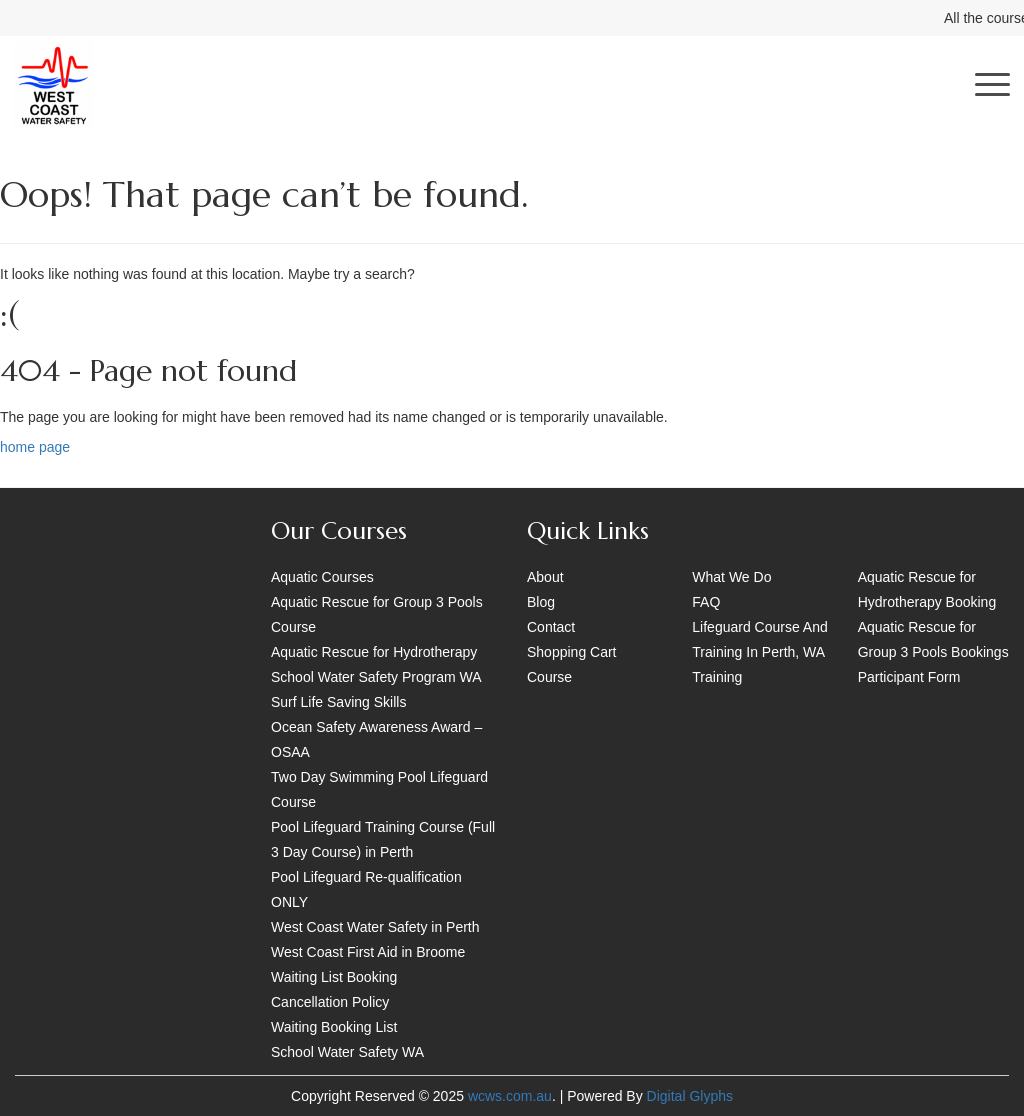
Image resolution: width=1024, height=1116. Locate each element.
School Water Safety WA (347, 1052)
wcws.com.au (510, 1096)
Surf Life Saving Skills (338, 702)
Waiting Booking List (334, 1027)
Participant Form (909, 677)
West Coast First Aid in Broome (368, 952)
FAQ (706, 602)
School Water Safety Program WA (376, 677)
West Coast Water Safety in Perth (375, 927)
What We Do (731, 577)
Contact (551, 627)
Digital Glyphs (690, 1096)
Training (717, 677)
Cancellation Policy (330, 1002)
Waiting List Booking (334, 977)
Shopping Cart (572, 652)
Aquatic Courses (322, 577)
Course (549, 677)
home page (35, 447)
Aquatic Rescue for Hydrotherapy (374, 652)
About (545, 577)
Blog (541, 602)
